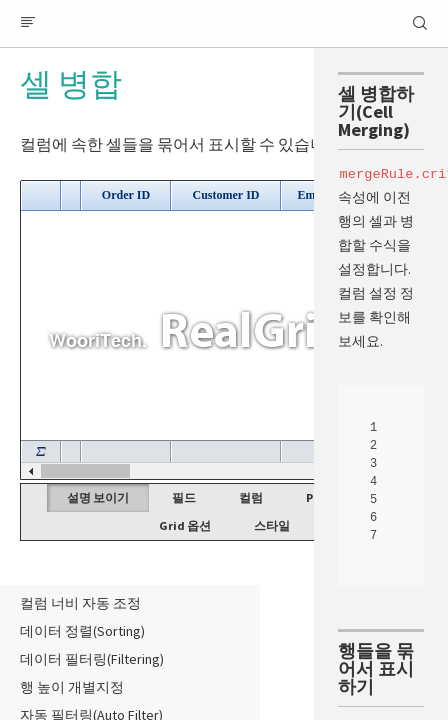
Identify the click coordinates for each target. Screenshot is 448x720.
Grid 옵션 (185, 525)
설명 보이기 (98, 497)
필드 (184, 497)
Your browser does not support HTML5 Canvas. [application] (224, 330)
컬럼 (251, 497)
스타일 (272, 525)
